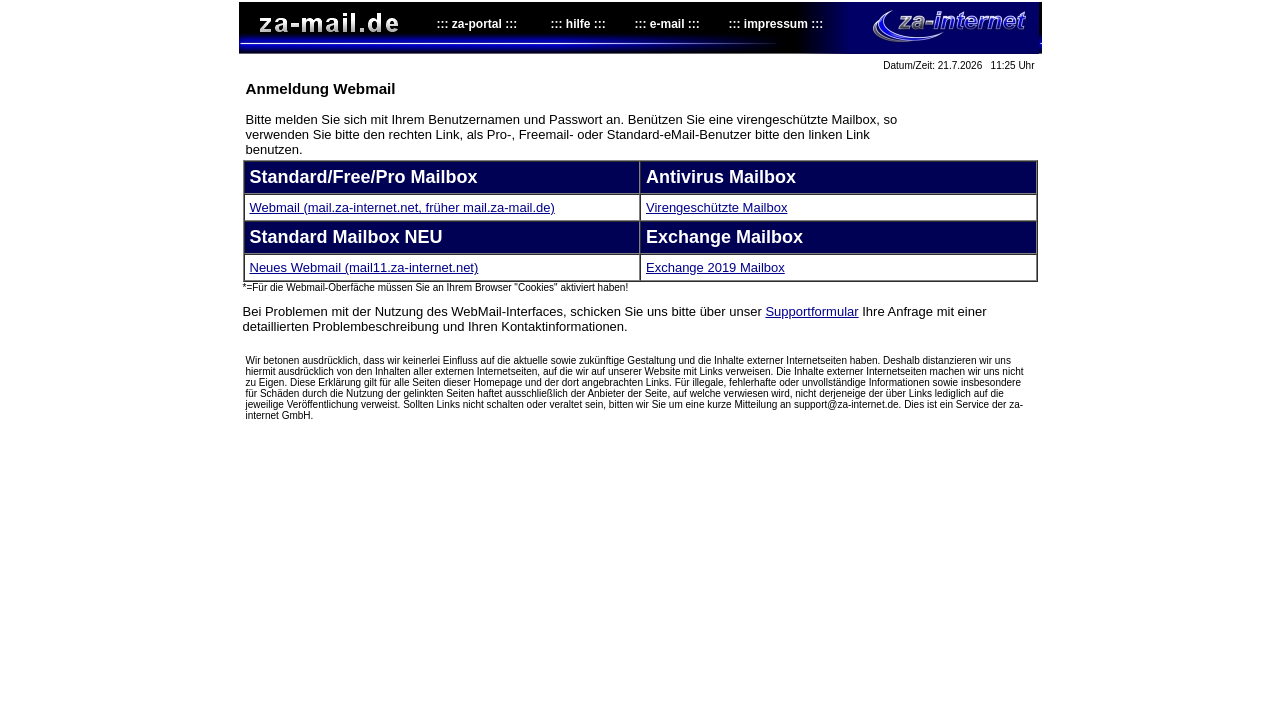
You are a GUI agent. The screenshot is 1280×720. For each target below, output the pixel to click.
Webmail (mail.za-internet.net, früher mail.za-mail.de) (402, 207)
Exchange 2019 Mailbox (715, 267)
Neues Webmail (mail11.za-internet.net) (364, 267)
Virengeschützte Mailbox (716, 207)
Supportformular (811, 311)
